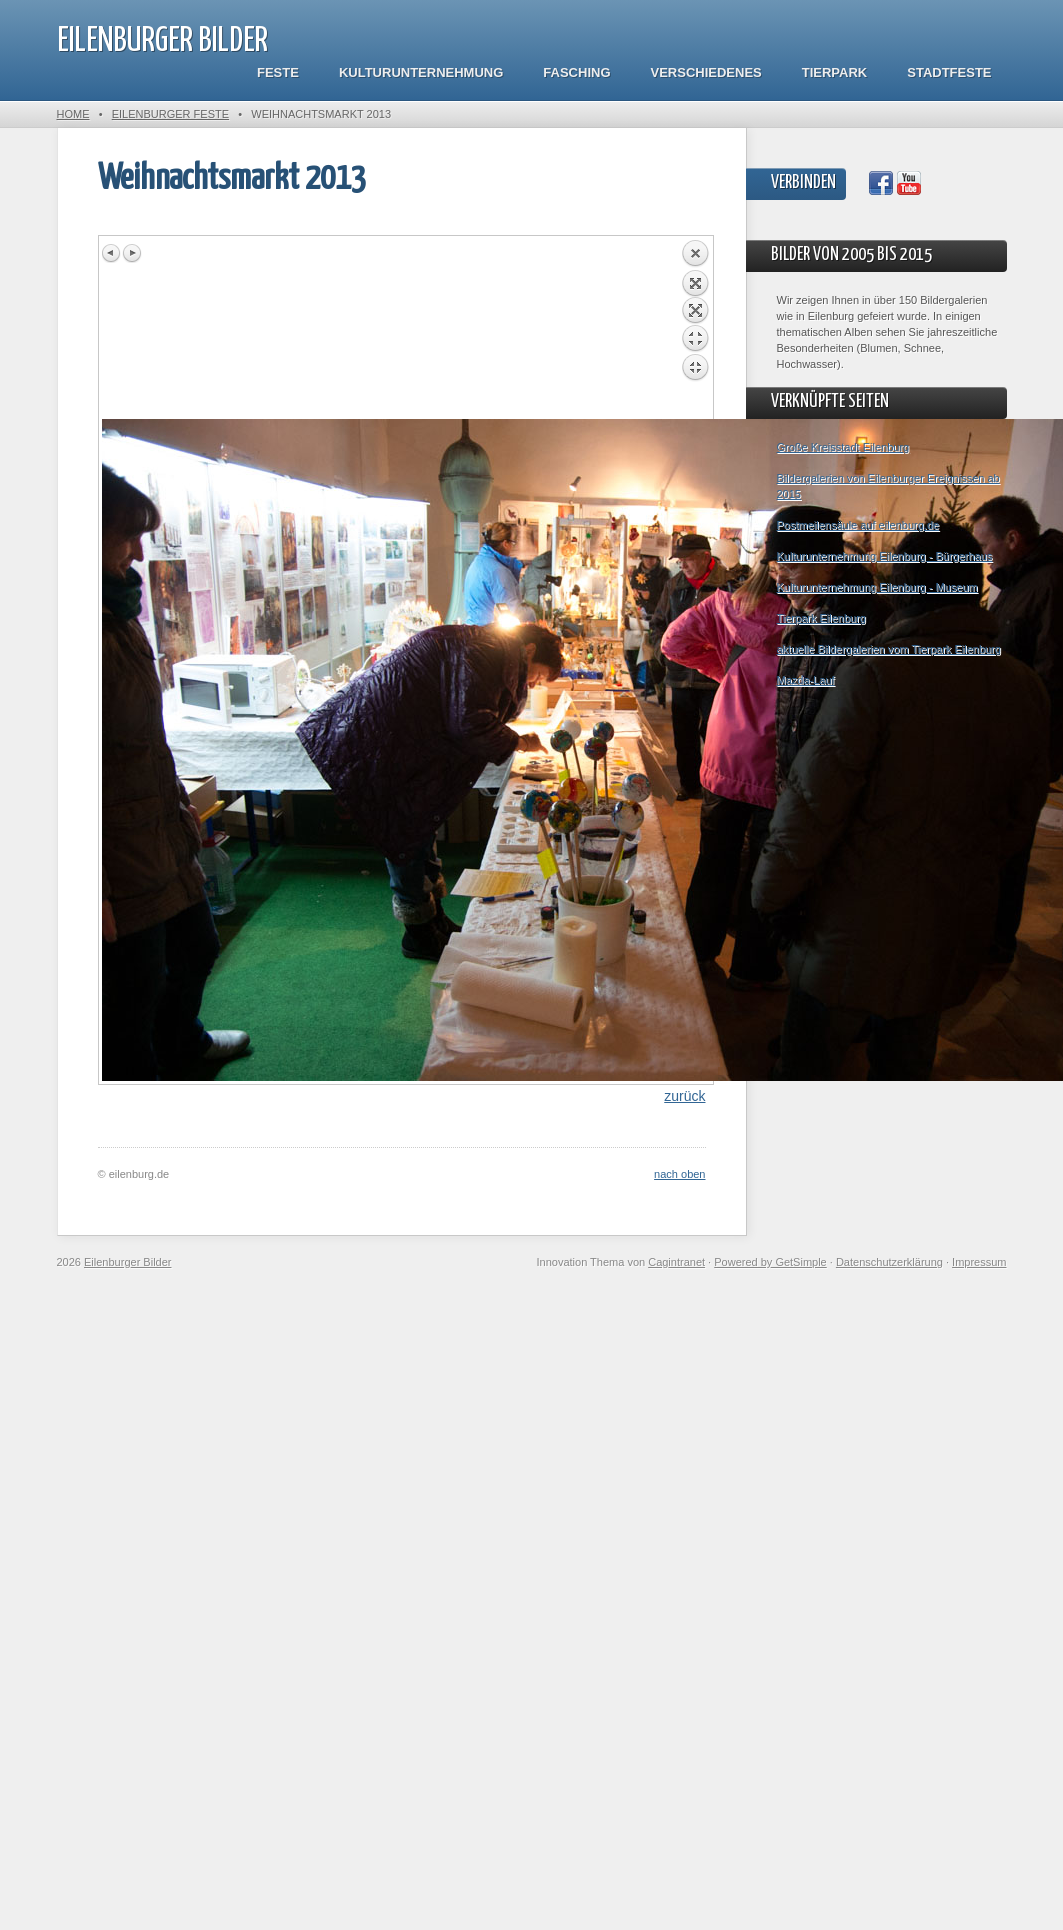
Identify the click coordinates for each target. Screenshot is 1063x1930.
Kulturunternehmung (421, 72)
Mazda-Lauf (806, 680)
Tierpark (834, 72)
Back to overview (695, 329)
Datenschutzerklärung (889, 1262)
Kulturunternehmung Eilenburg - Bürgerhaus (885, 556)
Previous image (112, 253)
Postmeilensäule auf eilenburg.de (858, 525)
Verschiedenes (706, 72)
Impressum (979, 1262)
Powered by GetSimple (770, 1262)
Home (73, 114)
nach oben (679, 1174)
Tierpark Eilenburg (821, 618)
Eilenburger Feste (170, 114)
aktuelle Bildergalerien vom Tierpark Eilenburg (889, 649)
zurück (684, 1096)
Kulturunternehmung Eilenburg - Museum (877, 587)
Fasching (576, 72)
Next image (132, 253)
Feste (278, 72)
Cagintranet (676, 1262)
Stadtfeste (949, 72)
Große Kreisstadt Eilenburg (843, 447)
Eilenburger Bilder (162, 41)
